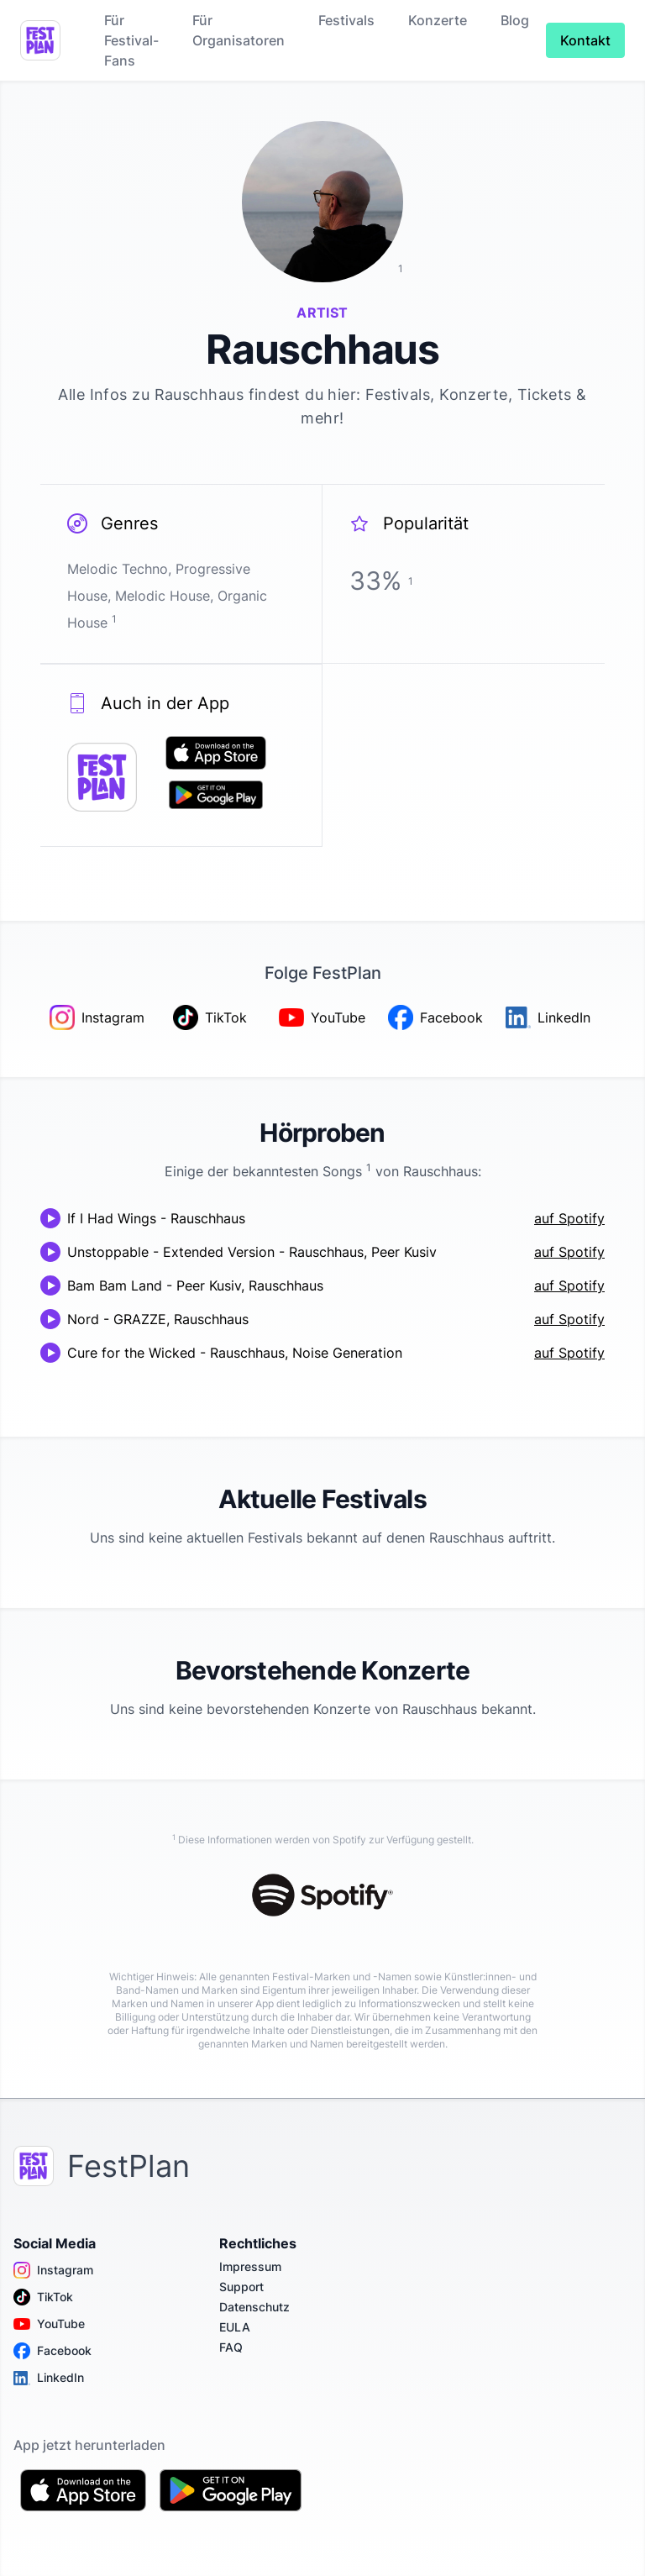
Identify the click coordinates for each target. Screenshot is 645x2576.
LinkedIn (48, 2378)
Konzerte (437, 20)
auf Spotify (569, 1218)
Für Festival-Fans (131, 40)
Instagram (53, 2270)
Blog (515, 20)
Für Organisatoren (238, 30)
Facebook (52, 2351)
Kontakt (585, 40)
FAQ (231, 2347)
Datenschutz (254, 2307)
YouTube (49, 2324)
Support (241, 2286)
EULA (234, 2327)
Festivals (346, 20)
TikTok (43, 2297)
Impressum (250, 2266)
